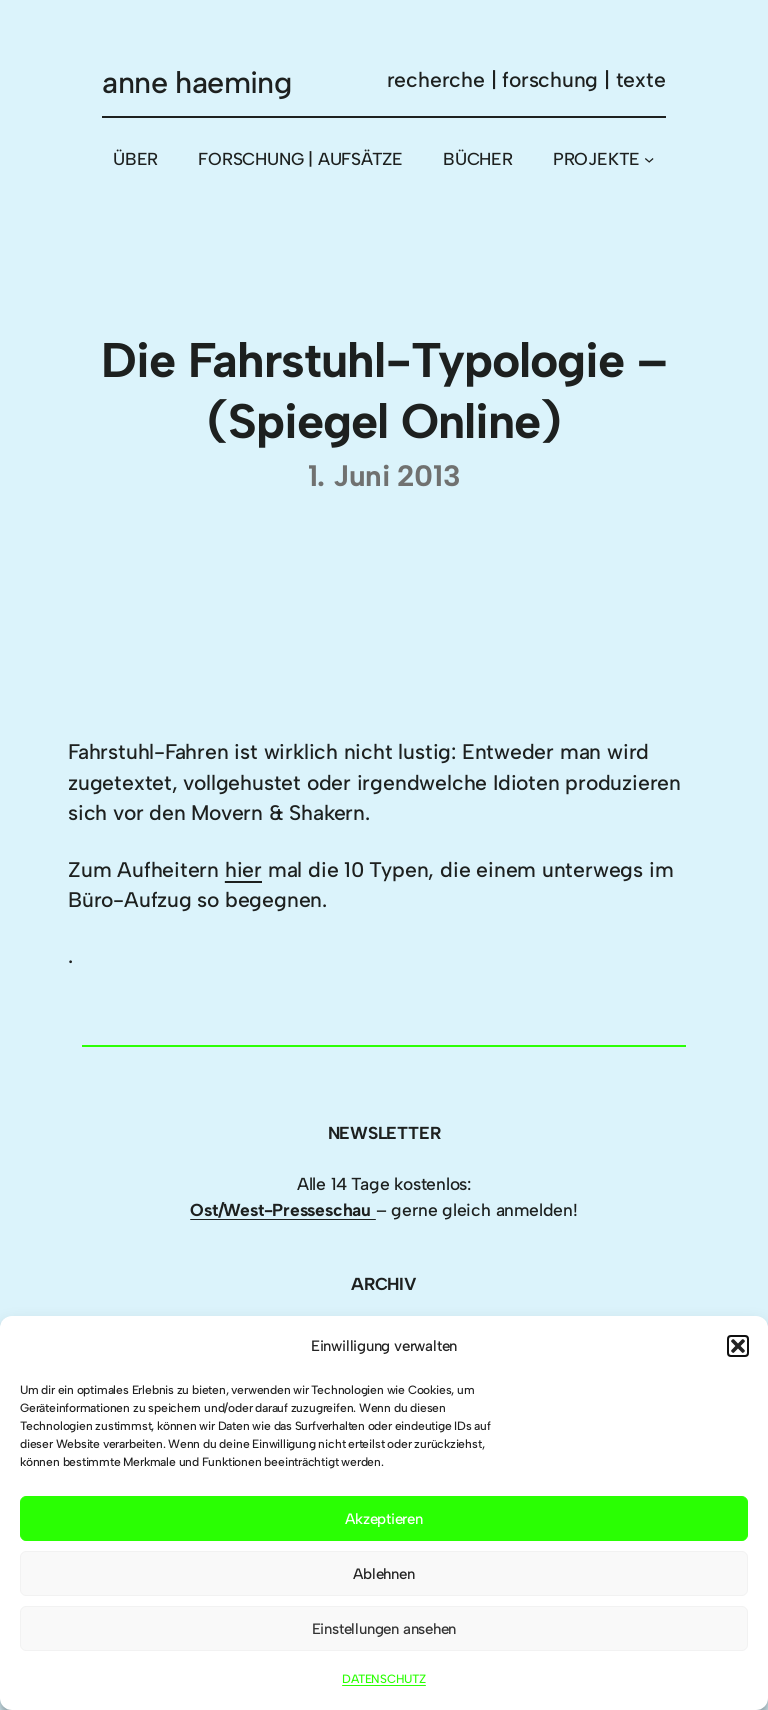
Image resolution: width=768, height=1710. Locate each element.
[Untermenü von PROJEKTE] (649, 159)
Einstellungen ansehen (384, 1629)
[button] (738, 1346)
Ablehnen (383, 1574)
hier (243, 869)
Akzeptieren (384, 1519)
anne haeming (196, 82)
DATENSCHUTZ (384, 1679)
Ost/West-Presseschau (283, 1209)
